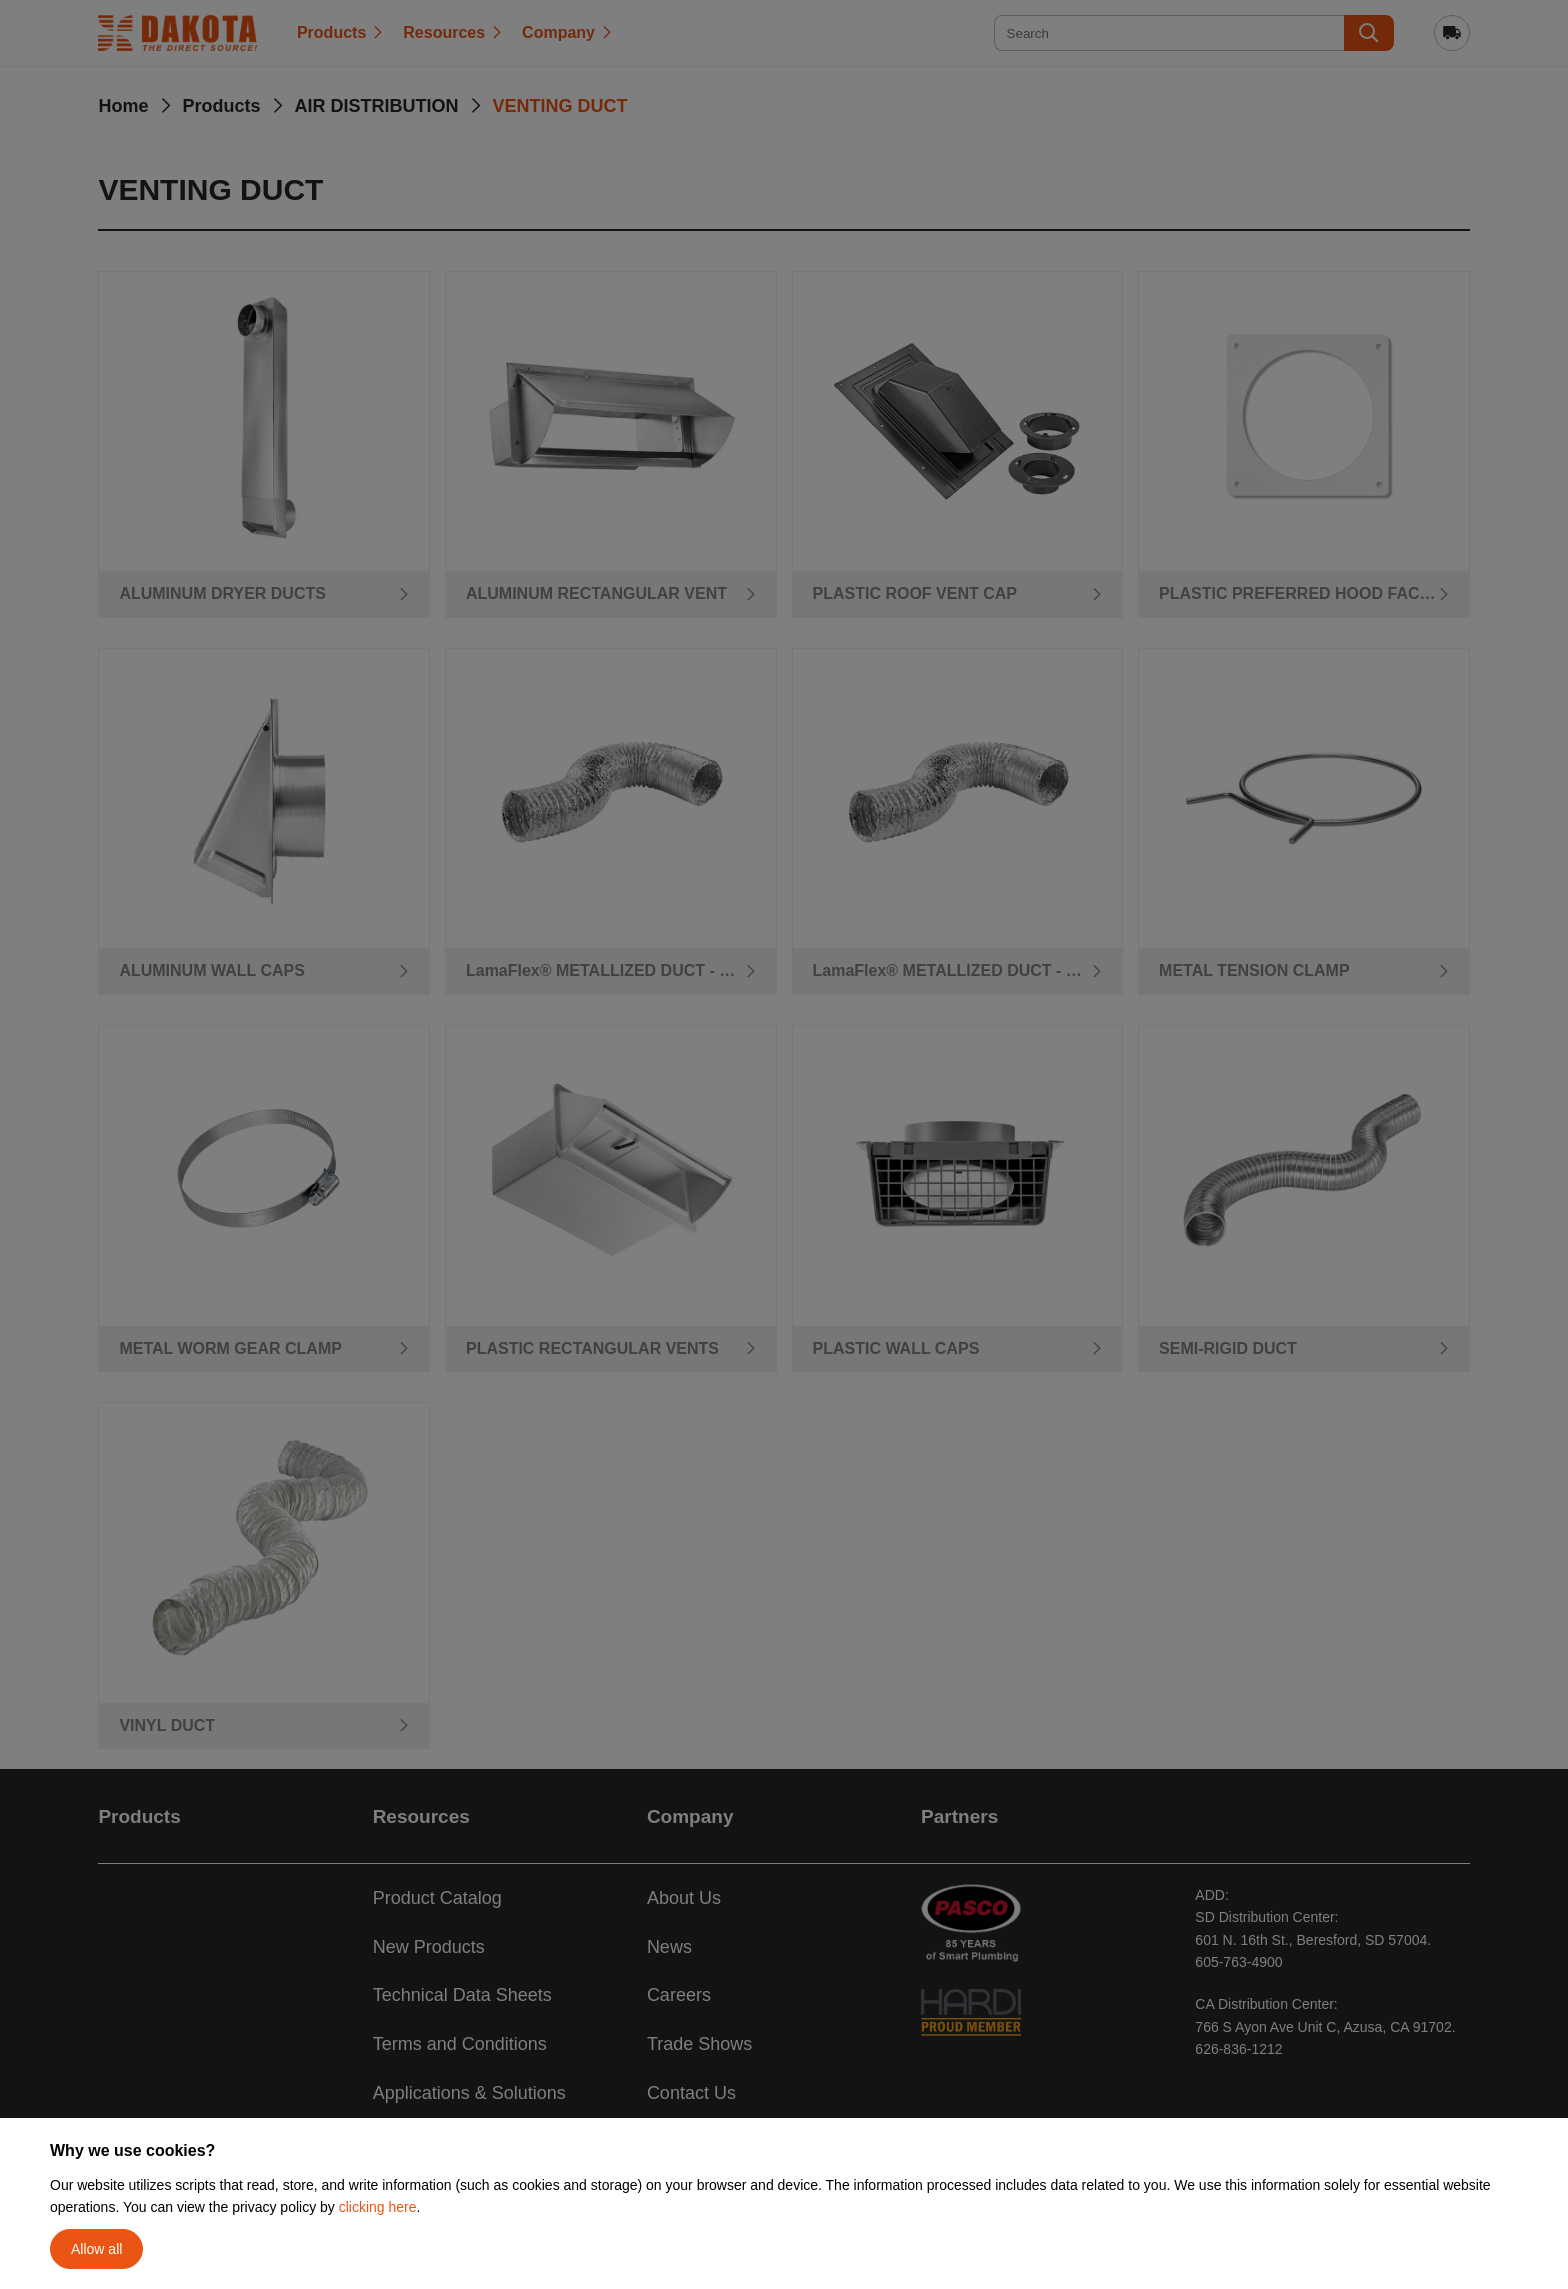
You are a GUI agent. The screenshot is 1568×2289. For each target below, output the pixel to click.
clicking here (378, 2207)
